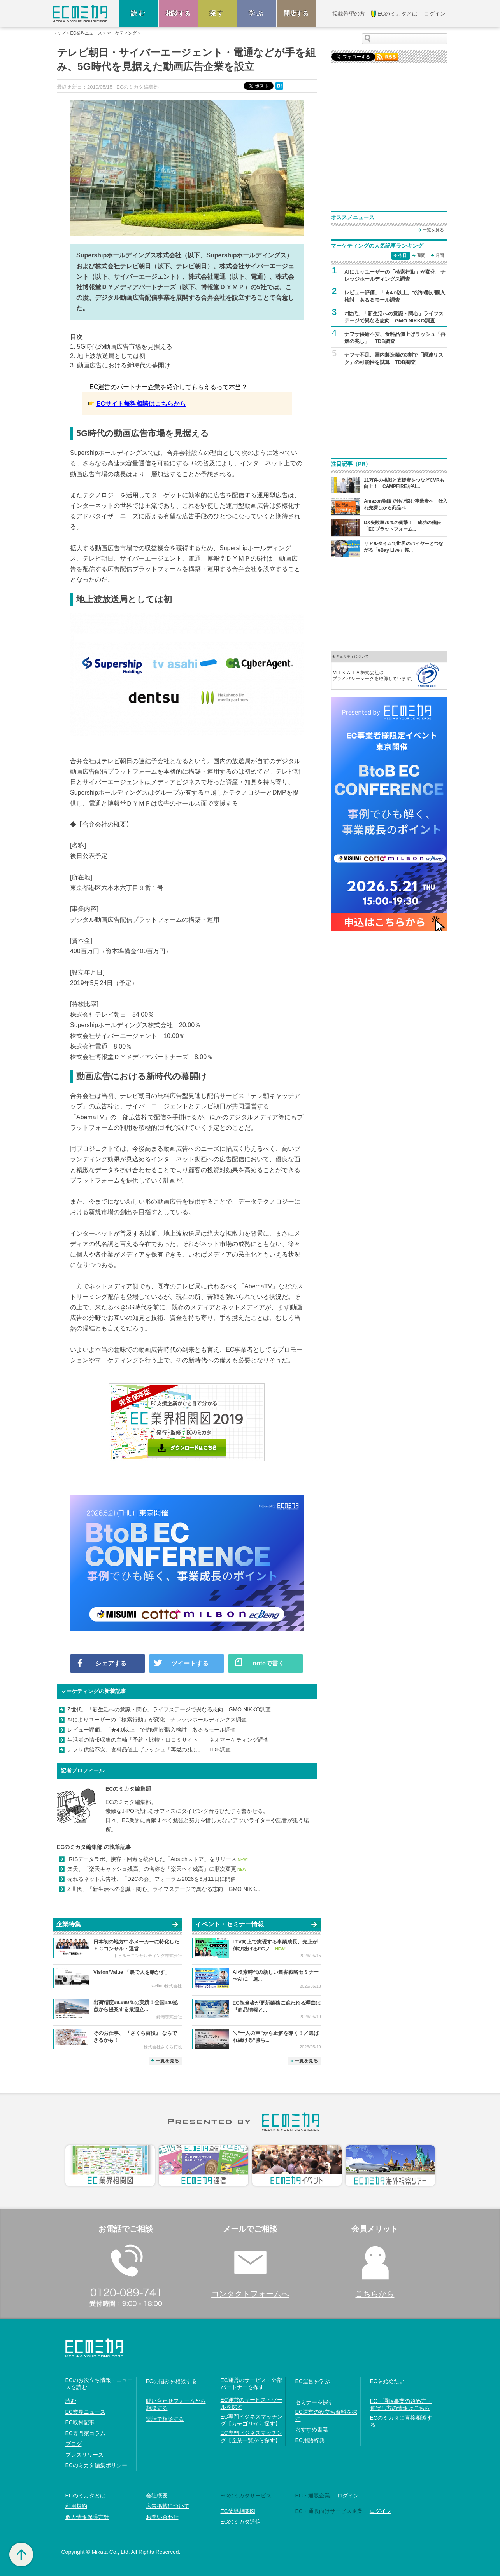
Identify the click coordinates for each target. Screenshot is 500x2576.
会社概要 (157, 2495)
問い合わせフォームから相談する (176, 2404)
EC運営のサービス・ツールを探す (251, 2403)
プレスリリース (84, 2455)
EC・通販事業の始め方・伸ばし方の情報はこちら (401, 2404)
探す (217, 13)
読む (139, 13)
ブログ (73, 2444)
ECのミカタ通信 (241, 2521)
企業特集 (68, 1924)
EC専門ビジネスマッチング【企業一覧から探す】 (251, 2436)
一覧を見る (167, 2061)
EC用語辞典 (310, 2440)
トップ (59, 33)
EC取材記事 (80, 2422)
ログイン (348, 2495)
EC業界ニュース (86, 33)
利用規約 (76, 2506)
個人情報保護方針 (87, 2517)
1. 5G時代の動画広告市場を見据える (121, 346)
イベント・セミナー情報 (229, 1924)
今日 (402, 255)
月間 (439, 255)
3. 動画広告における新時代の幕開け (120, 365)
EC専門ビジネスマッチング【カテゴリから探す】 (251, 2420)
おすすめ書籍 (311, 2429)
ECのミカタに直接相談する (401, 2421)
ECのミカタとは (85, 2495)
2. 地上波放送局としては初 (108, 356)
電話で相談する (165, 2419)
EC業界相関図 (238, 2511)
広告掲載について (167, 2506)
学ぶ (257, 13)
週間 (421, 255)
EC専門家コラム (85, 2433)
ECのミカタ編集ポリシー (96, 2465)
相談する (178, 13)
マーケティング (122, 33)
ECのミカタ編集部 (128, 1789)
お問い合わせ (162, 2517)
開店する (296, 13)
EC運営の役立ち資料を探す (326, 2415)
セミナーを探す (314, 2402)
